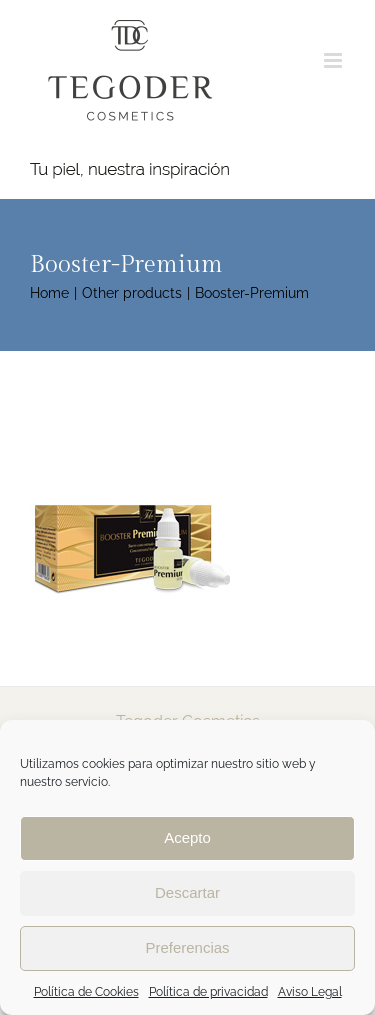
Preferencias (187, 947)
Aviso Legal (310, 992)
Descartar (187, 892)
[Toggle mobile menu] (334, 60)
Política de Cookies (86, 992)
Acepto (187, 837)
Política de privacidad (208, 992)
